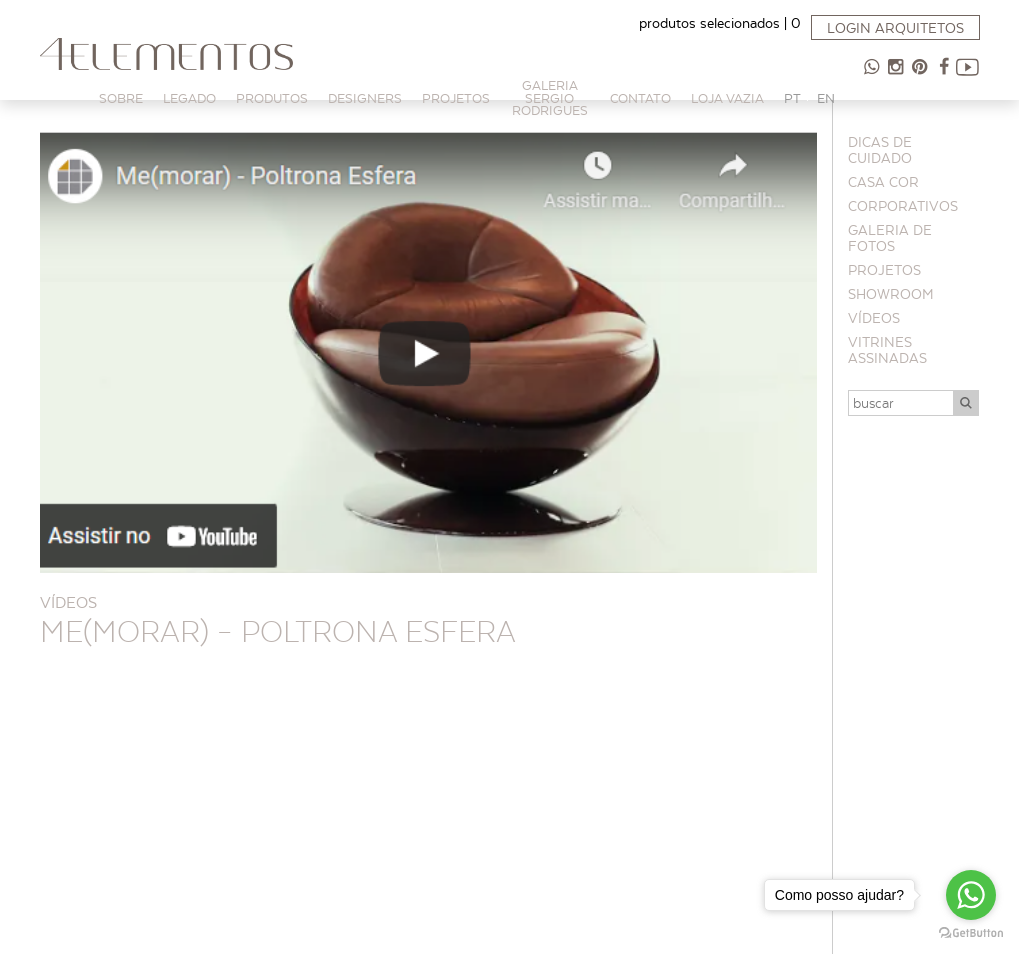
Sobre (121, 98)
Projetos (884, 270)
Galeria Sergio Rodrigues (550, 98)
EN (826, 98)
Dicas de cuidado (880, 150)
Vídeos (874, 318)
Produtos (272, 98)
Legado (189, 98)
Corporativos (903, 206)
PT (792, 98)
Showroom (891, 294)
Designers (365, 98)
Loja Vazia (727, 98)
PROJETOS (456, 98)
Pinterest (920, 75)
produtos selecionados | (720, 23)
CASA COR (883, 182)
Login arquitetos (895, 28)
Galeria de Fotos (890, 238)
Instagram (896, 75)
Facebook (944, 75)
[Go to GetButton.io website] (971, 933)
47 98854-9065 (872, 75)
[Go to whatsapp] (971, 895)
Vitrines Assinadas (887, 350)
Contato (640, 98)
